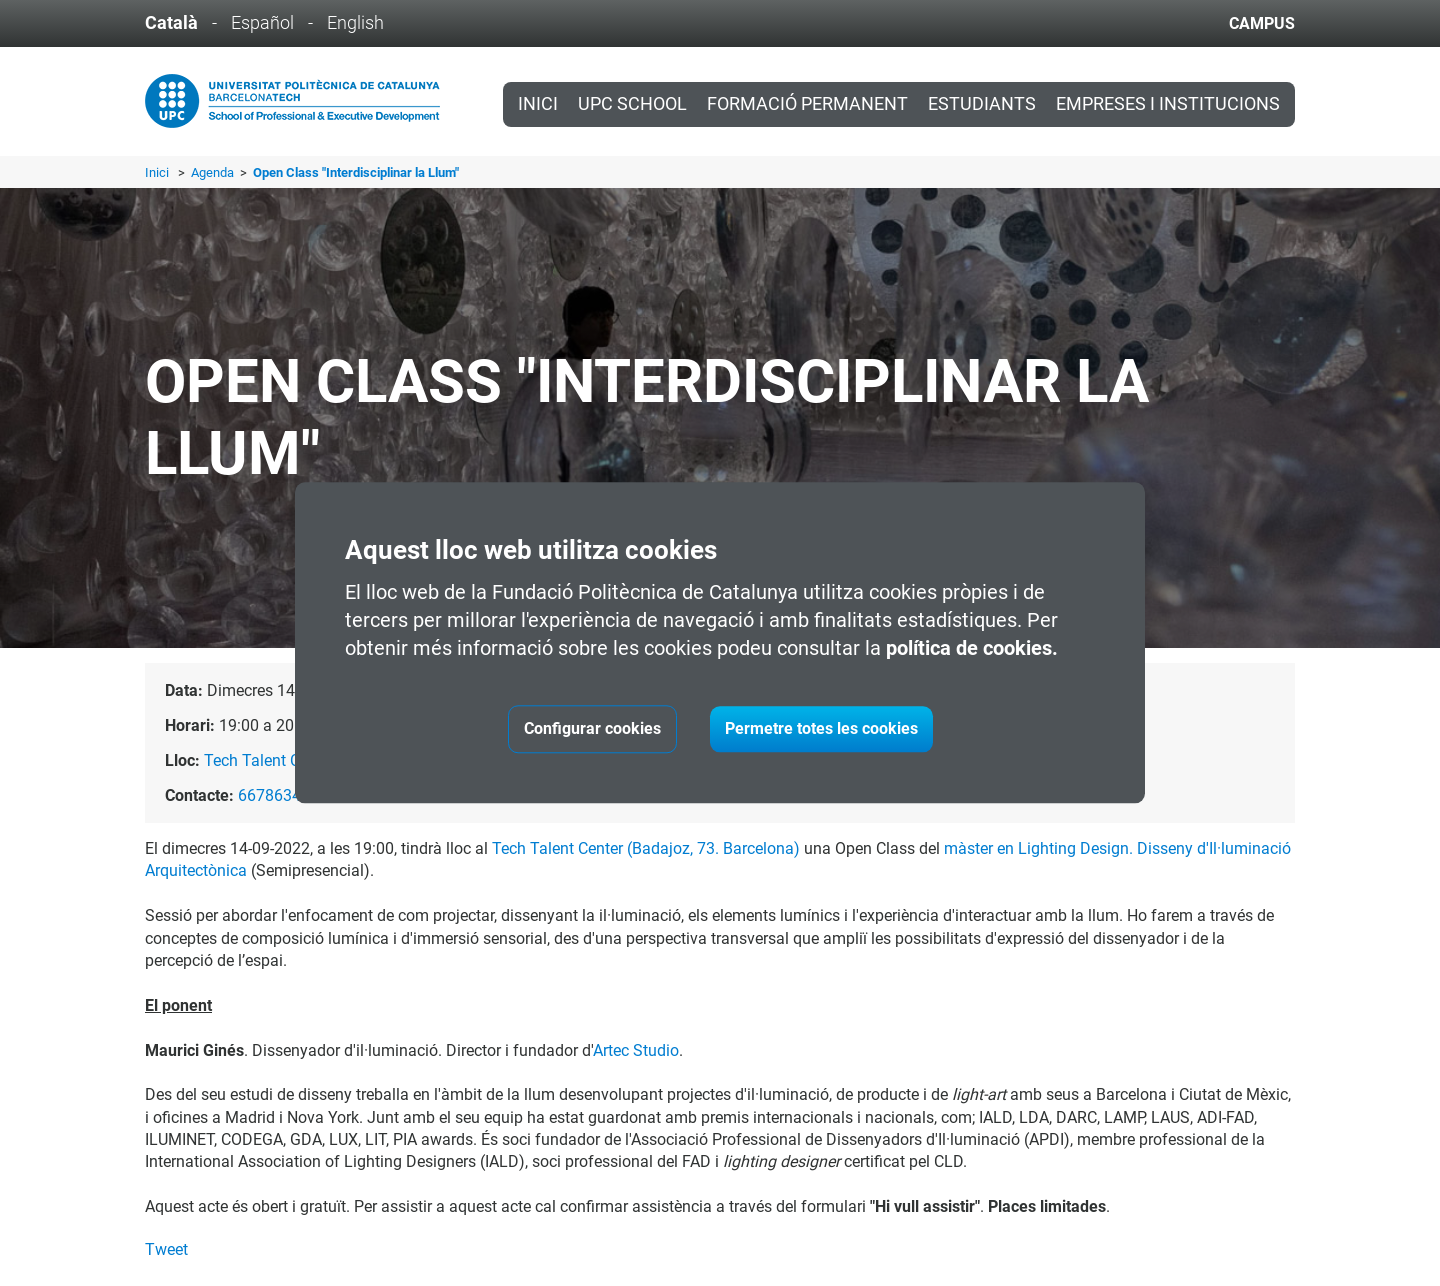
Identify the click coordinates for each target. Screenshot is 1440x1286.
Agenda (214, 172)
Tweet (166, 1249)
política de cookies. (972, 649)
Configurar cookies (592, 729)
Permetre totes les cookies (821, 729)
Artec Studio (636, 1050)
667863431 (278, 795)
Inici (538, 104)
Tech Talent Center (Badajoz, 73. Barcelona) (646, 848)
